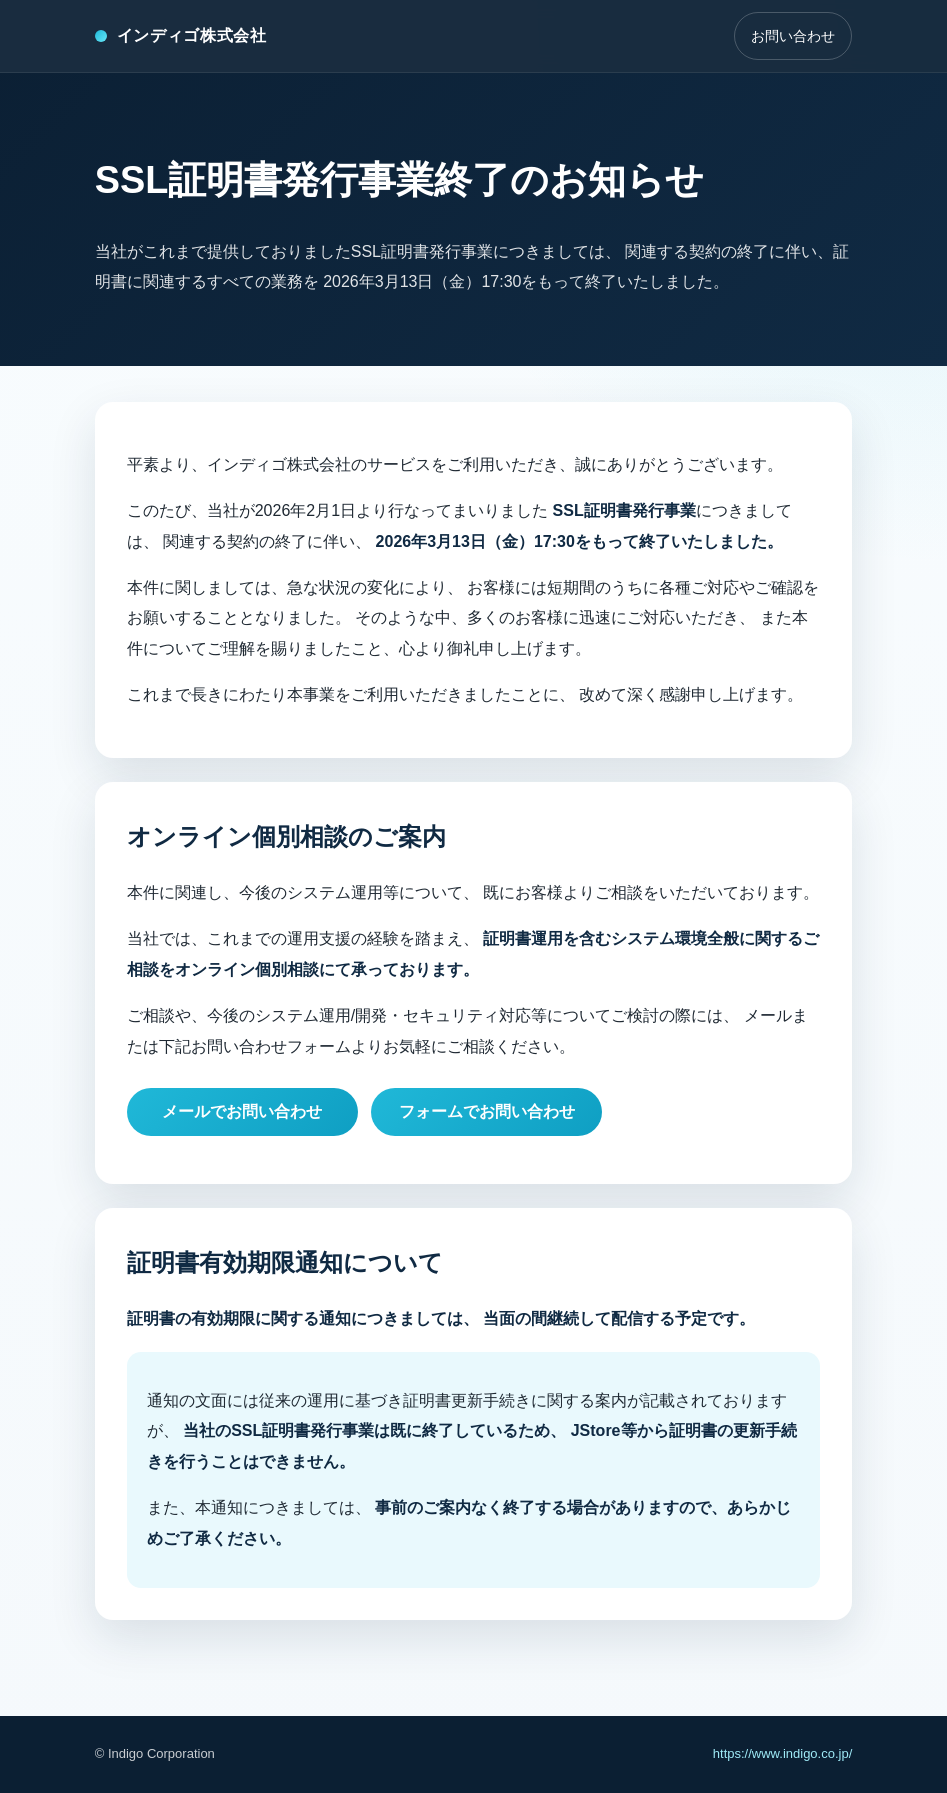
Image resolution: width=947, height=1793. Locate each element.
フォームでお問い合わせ (487, 1111)
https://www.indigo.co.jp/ (782, 1753)
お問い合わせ (793, 36)
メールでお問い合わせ (242, 1111)
